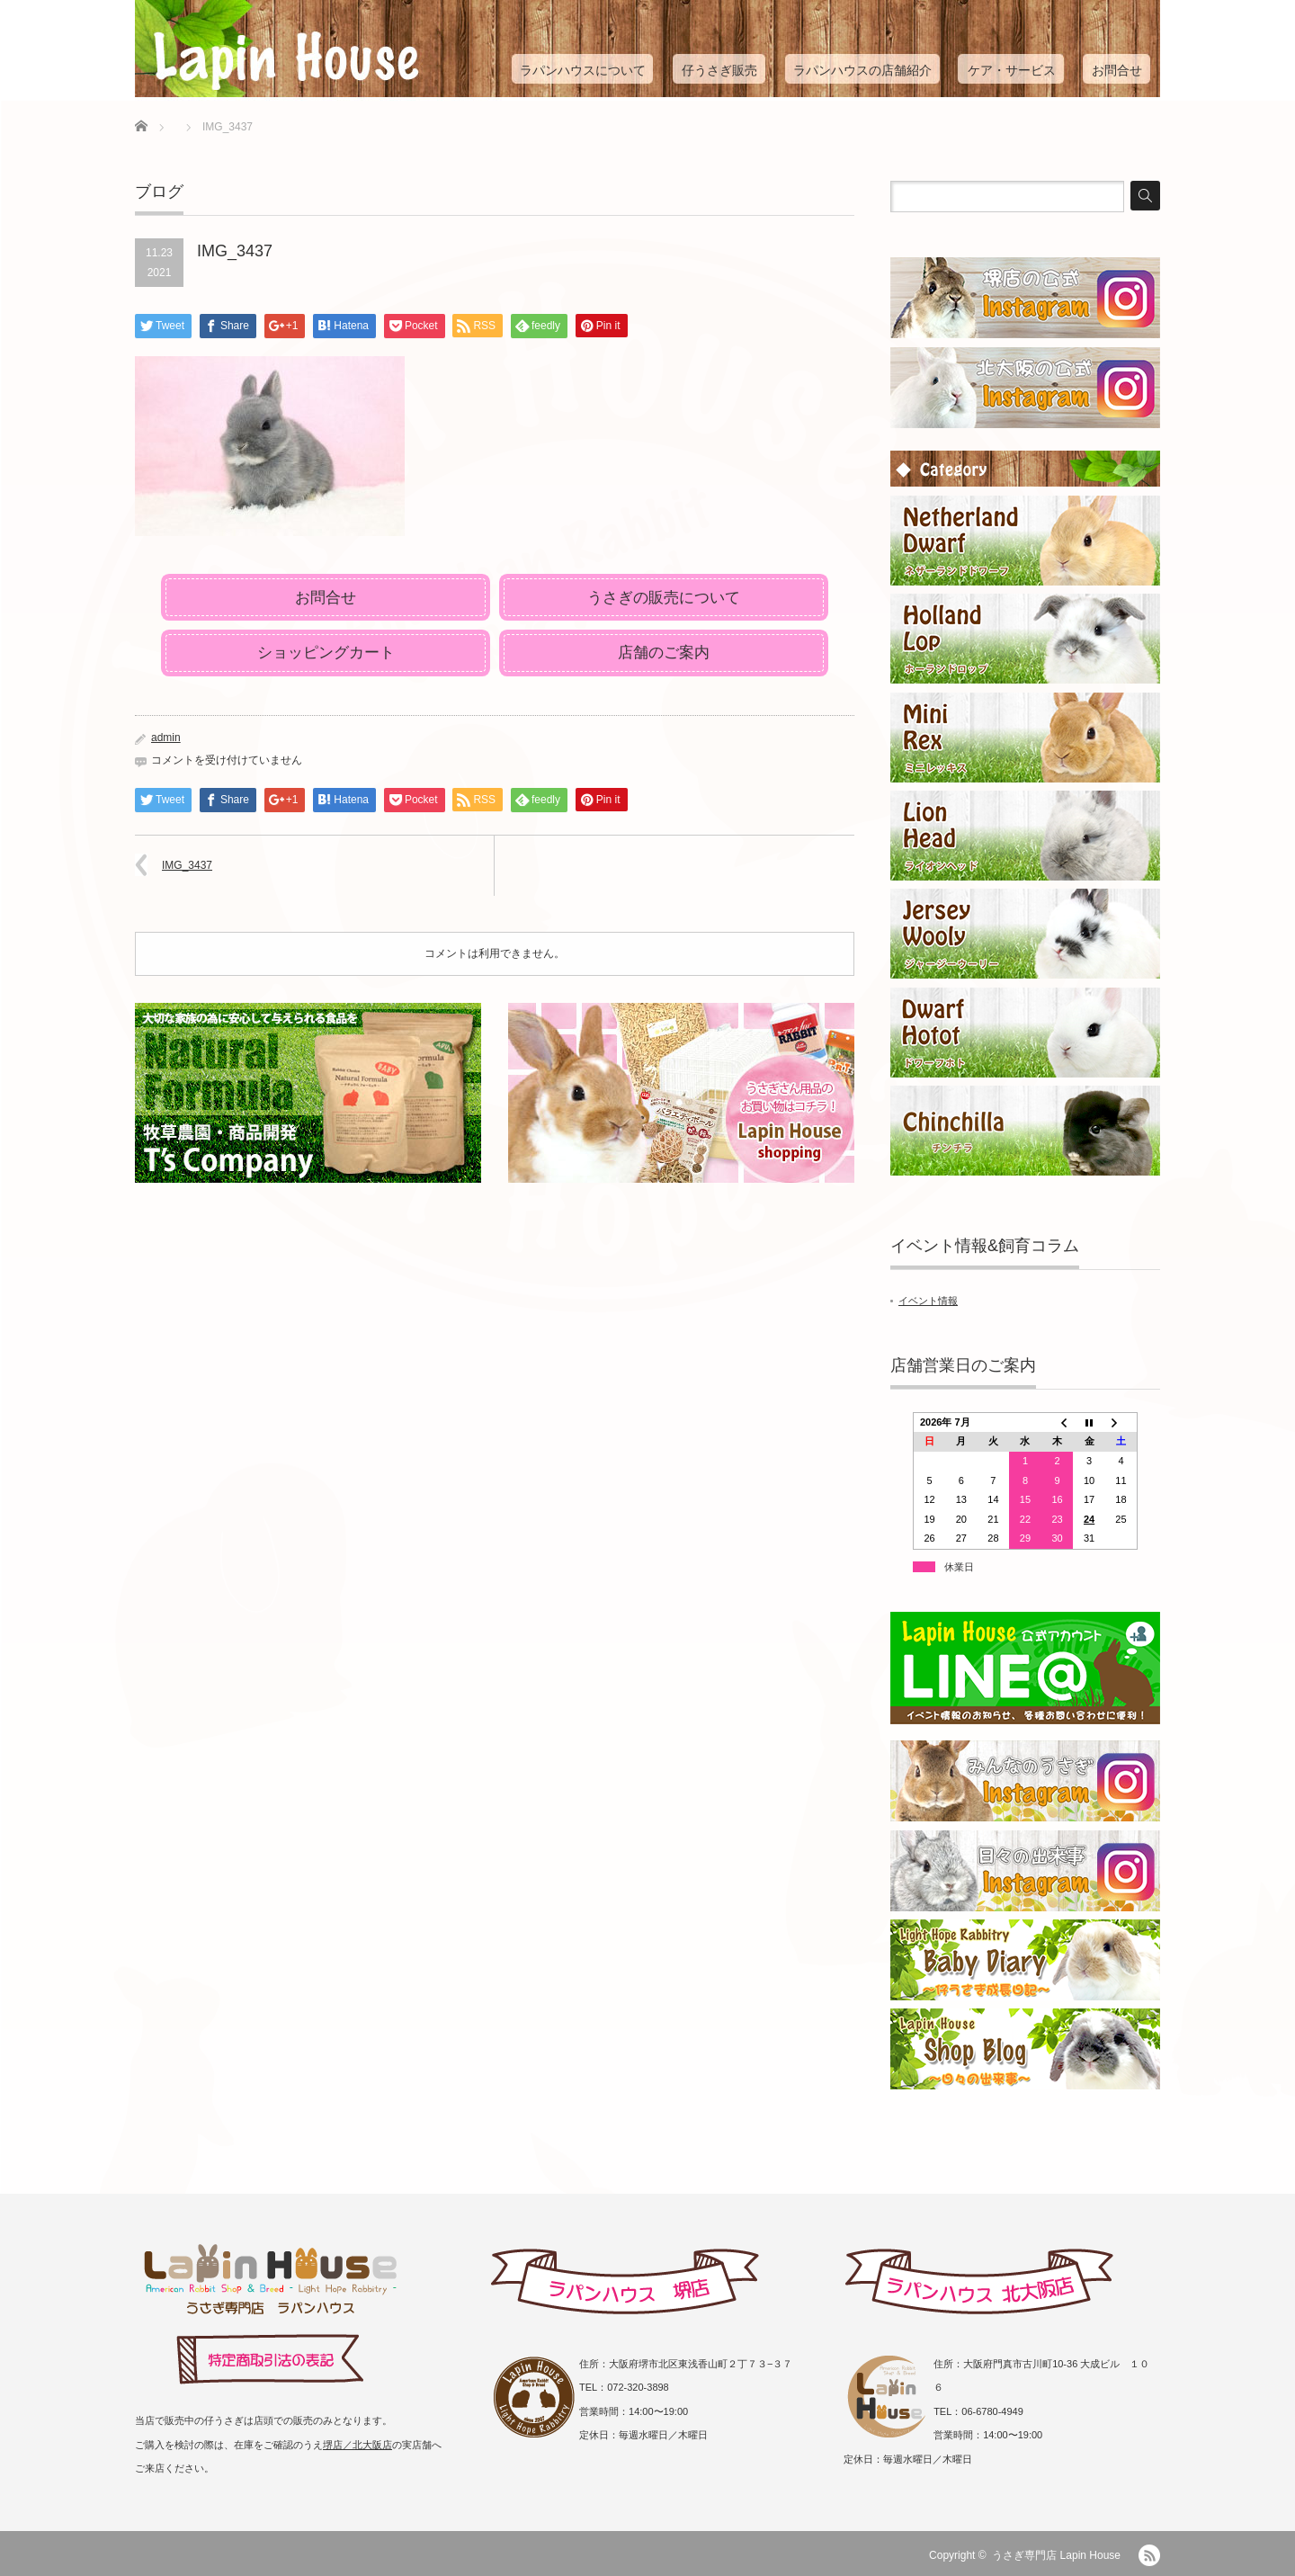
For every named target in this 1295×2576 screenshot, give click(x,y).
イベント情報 (928, 1300)
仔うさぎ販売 (719, 70)
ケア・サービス (1012, 70)
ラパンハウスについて (583, 70)
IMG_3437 (187, 865)
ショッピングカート (326, 652)
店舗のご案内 (664, 652)
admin (166, 737)
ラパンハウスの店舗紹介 (862, 70)
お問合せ (1117, 70)
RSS (1149, 2555)
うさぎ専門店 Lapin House (1056, 2555)
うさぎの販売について (663, 597)
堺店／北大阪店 (357, 2444)
